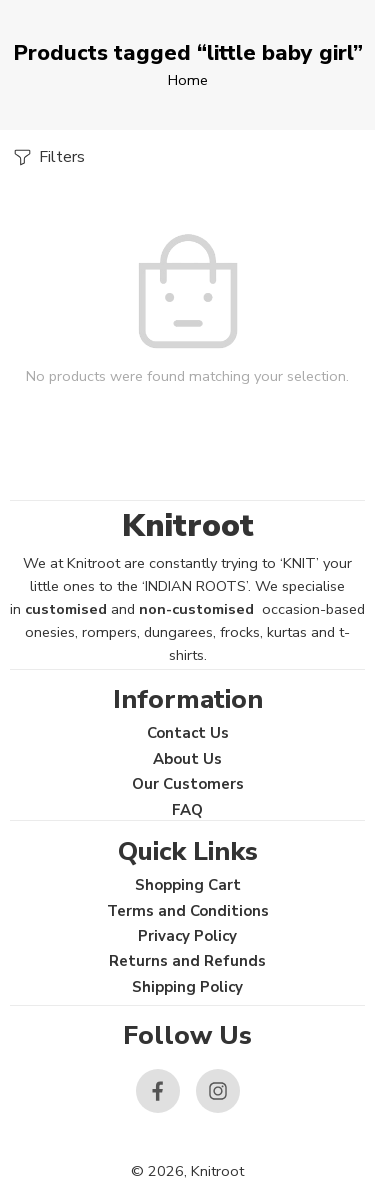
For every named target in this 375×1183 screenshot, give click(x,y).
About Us (187, 759)
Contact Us (188, 733)
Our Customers (188, 784)
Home (188, 80)
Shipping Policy (187, 987)
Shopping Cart (188, 885)
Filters (47, 157)
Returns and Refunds (187, 961)
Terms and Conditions (188, 911)
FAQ (187, 810)
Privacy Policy (187, 936)
